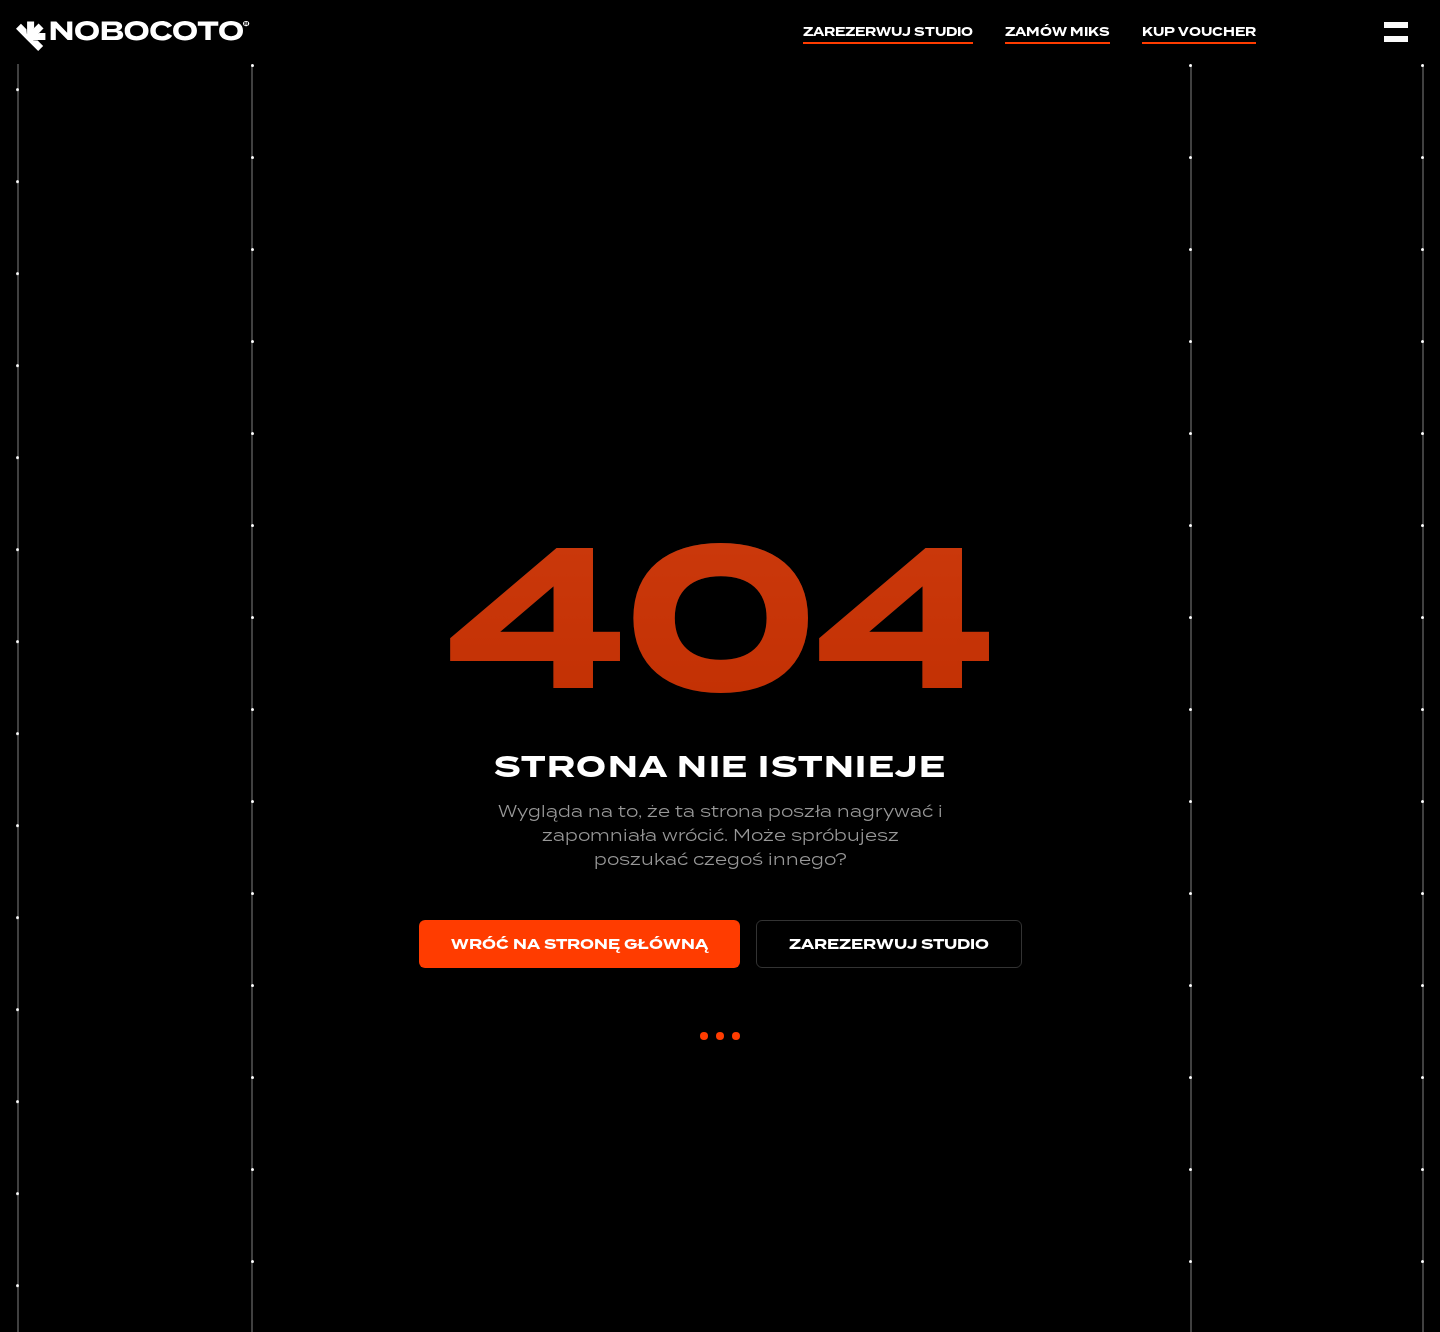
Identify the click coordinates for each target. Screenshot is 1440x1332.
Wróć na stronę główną (579, 944)
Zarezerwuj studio (888, 34)
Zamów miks (1057, 34)
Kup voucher (1199, 34)
